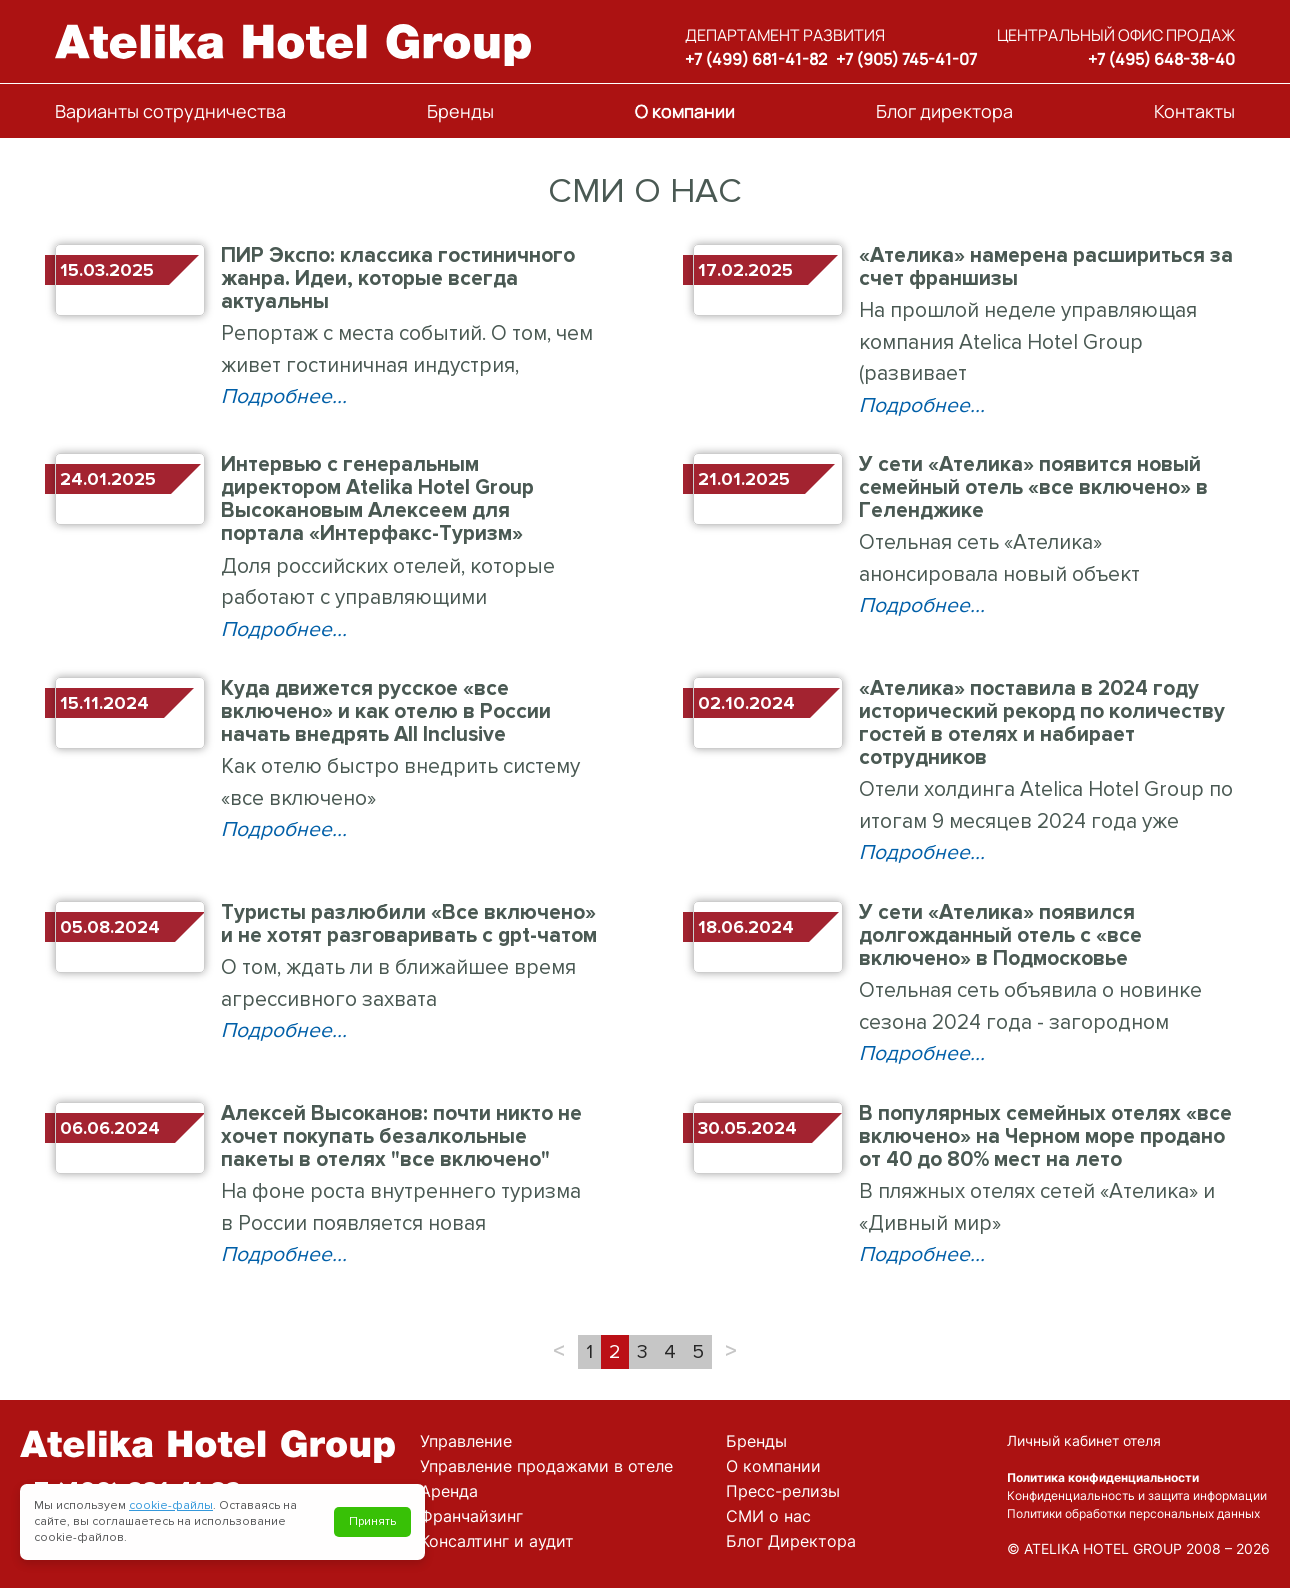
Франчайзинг (471, 1516)
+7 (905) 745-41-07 (906, 59)
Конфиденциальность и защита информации (1137, 1495)
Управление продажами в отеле (546, 1466)
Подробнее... (284, 396)
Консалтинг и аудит (497, 1541)
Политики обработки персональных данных (1133, 1513)
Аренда (449, 1491)
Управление (466, 1441)
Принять (372, 1521)
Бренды (460, 111)
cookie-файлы (171, 1505)
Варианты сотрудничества (170, 111)
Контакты (1194, 111)
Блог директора (944, 111)
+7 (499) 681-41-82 (756, 59)
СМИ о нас (768, 1516)
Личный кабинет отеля (1084, 1440)
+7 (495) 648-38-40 (1161, 59)
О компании (685, 111)
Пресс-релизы (783, 1491)
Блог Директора (791, 1541)
